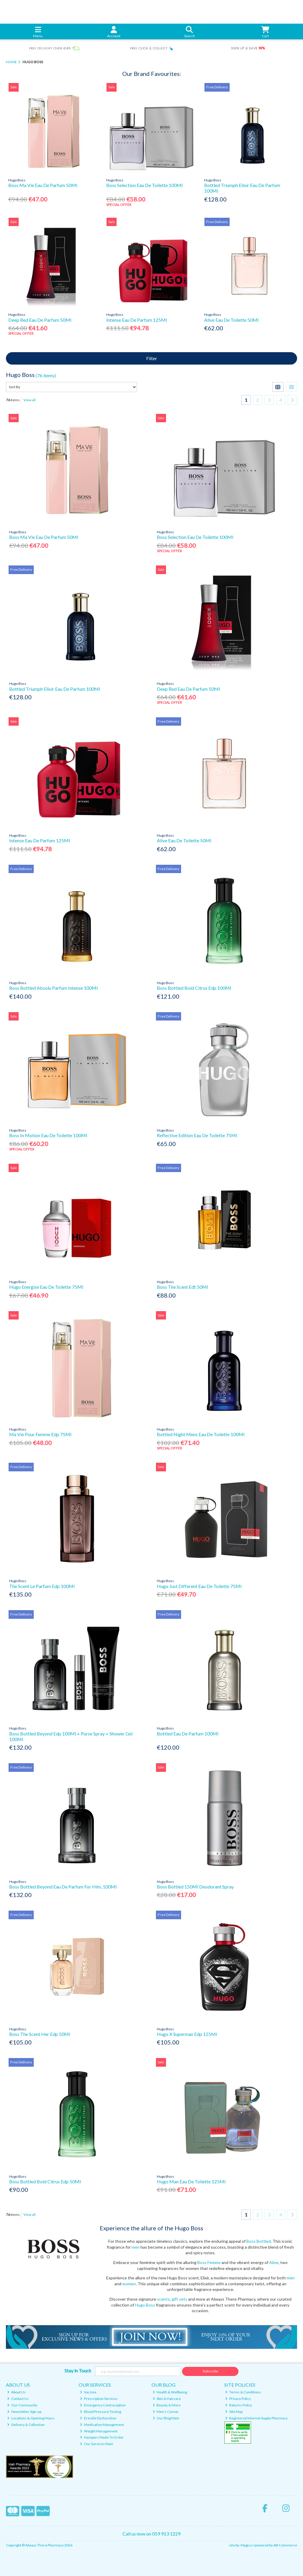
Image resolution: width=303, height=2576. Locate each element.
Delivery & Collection (26, 2424)
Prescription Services (99, 2398)
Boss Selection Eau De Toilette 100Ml (144, 185)
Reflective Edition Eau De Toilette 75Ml (197, 1135)
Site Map (234, 2411)
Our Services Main (96, 2444)
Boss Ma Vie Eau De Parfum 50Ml (42, 185)
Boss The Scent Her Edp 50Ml (39, 2034)
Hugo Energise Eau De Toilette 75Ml (46, 1287)
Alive (273, 2262)
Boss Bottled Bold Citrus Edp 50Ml (45, 2181)
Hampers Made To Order (102, 2437)
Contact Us (18, 2398)
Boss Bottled (258, 2241)
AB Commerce (285, 2545)
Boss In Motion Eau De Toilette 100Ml (48, 1135)
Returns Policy (238, 2405)
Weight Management (98, 2431)
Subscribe (210, 2371)
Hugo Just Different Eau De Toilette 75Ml (199, 1586)
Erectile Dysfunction (98, 2418)
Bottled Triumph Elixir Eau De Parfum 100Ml (54, 689)
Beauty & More (167, 2405)
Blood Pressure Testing (100, 2411)
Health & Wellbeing (170, 2392)
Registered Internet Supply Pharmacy (256, 2418)
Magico (246, 2545)
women (129, 2283)
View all (29, 400)
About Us (16, 2392)
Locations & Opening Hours (31, 2418)
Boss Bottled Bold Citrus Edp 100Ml (194, 988)
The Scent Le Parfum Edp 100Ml (42, 1586)
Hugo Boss (145, 2304)
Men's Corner (166, 2411)
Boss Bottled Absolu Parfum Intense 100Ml (53, 988)
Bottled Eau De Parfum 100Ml (187, 1733)
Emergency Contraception (103, 2405)
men (136, 2247)
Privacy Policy (238, 2398)
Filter (151, 358)
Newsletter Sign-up (24, 2411)
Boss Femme (208, 2262)
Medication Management (102, 2424)
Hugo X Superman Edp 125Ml (187, 2034)
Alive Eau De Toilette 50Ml (231, 320)
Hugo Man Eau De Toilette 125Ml (191, 2181)
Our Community (22, 2405)
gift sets (179, 2299)
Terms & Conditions (243, 2392)
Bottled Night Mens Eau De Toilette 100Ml (200, 1434)
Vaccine (88, 2392)
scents (163, 2299)
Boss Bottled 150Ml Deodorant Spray (195, 1886)
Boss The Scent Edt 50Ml (182, 1287)
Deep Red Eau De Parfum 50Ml (39, 320)
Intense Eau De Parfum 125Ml (136, 320)
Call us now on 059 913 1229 (151, 2533)
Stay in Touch (78, 2370)
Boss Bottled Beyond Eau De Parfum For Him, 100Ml (63, 1886)
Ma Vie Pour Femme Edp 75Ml (40, 1434)
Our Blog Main (166, 2418)
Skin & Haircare (167, 2398)
